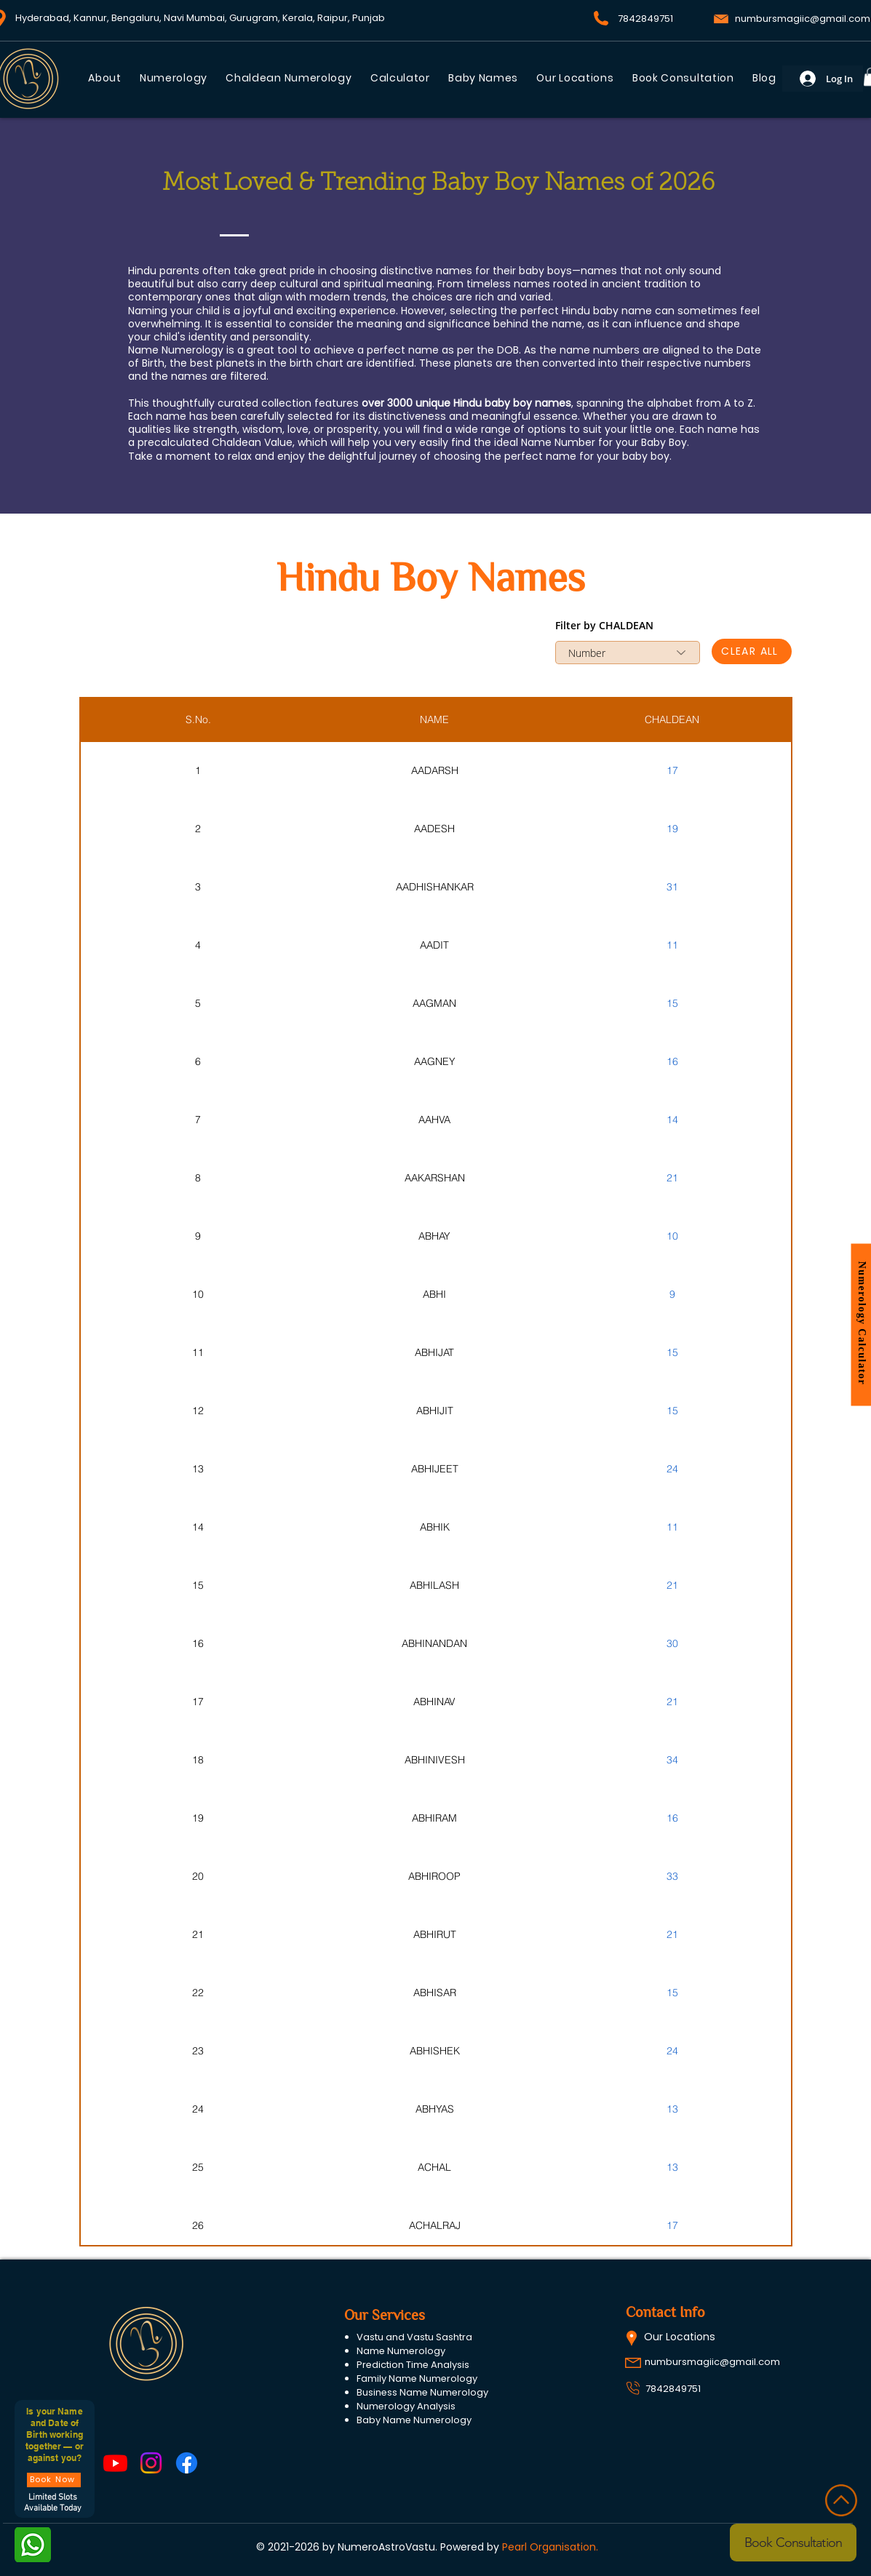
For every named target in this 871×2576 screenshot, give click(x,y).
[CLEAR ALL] (752, 651)
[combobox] (627, 652)
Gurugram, (255, 18)
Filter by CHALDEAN (604, 626)
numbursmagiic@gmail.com (802, 18)
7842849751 (673, 2389)
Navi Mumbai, (195, 18)
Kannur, (92, 18)
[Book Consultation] (793, 2542)
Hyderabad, (44, 18)
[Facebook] (186, 2463)
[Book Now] (54, 2480)
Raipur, (333, 18)
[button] (484, 78)
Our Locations (679, 2336)
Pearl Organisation (549, 2547)
